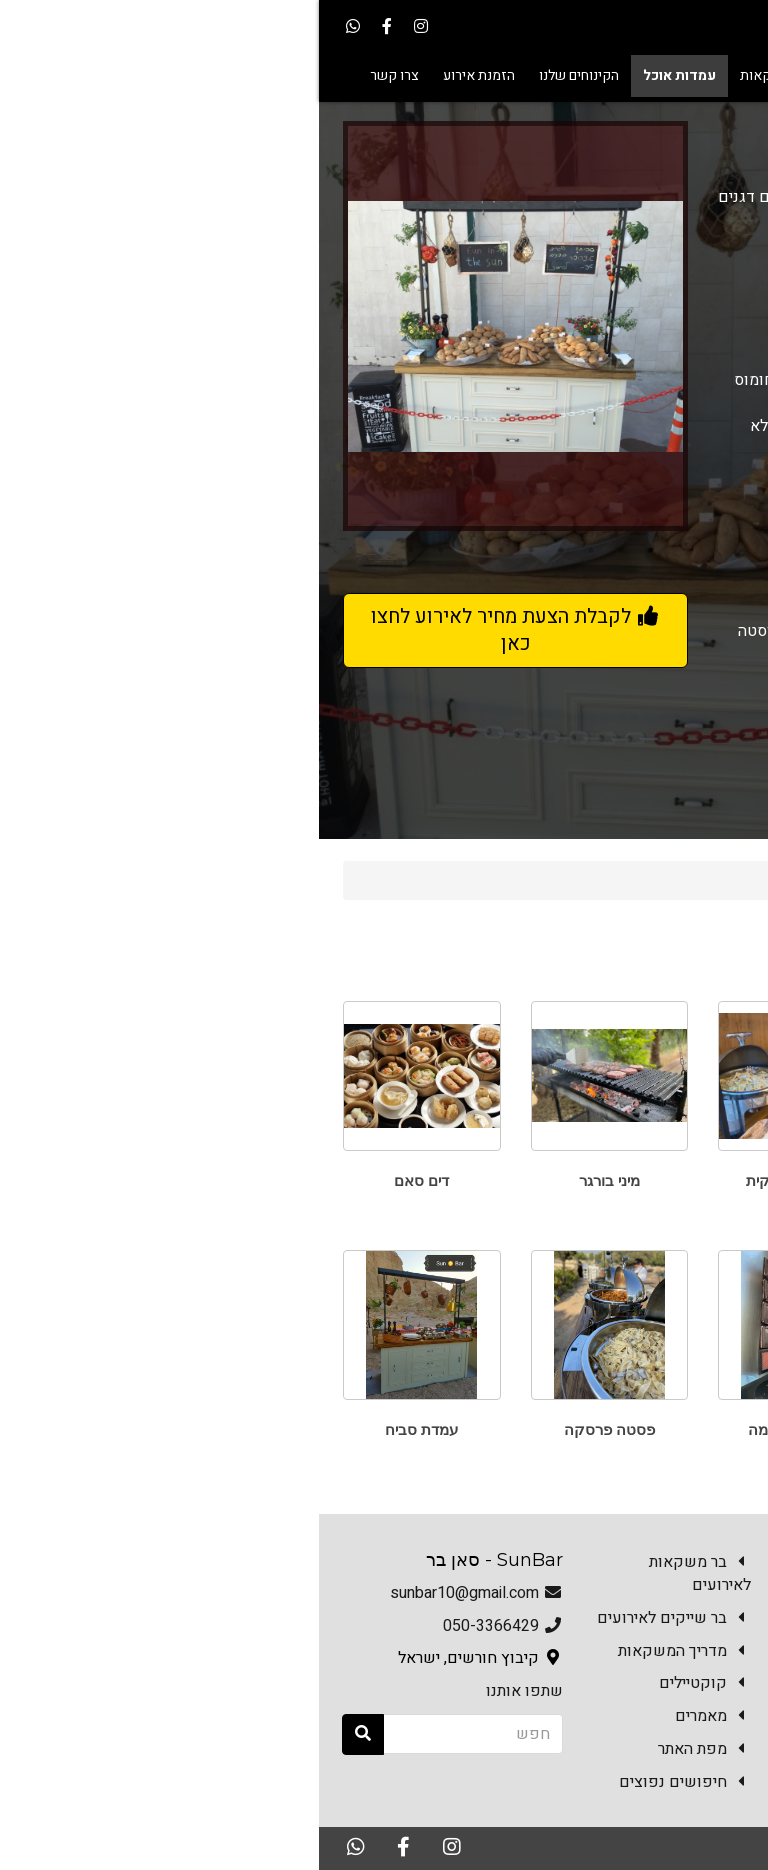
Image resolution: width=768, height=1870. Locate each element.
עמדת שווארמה (478, 1429)
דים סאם (102, 1180)
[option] (196, 326)
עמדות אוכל (612, 880)
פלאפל (665, 1429)
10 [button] (62, 550)
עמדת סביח (102, 1429)
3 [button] (272, 550)
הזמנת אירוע (611, 1795)
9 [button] (92, 550)
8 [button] (122, 550)
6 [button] (182, 550)
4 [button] (242, 550)
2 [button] (302, 550)
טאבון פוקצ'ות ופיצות (665, 1180)
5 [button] (212, 550)
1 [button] (332, 550)
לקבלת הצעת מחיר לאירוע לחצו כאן (197, 630)
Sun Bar (702, 880)
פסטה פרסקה (290, 1429)
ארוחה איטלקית (478, 1180)
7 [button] (152, 550)
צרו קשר (708, 1795)
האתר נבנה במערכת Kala (582, 1847)
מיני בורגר (290, 1180)
